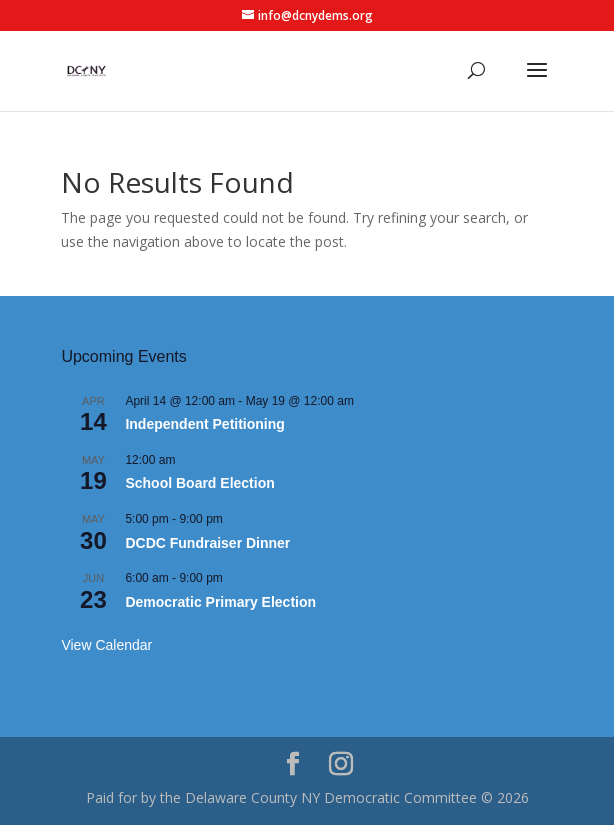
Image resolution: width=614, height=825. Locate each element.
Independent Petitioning (204, 424)
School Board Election (199, 483)
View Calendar (106, 645)
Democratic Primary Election (220, 602)
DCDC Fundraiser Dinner (207, 543)
